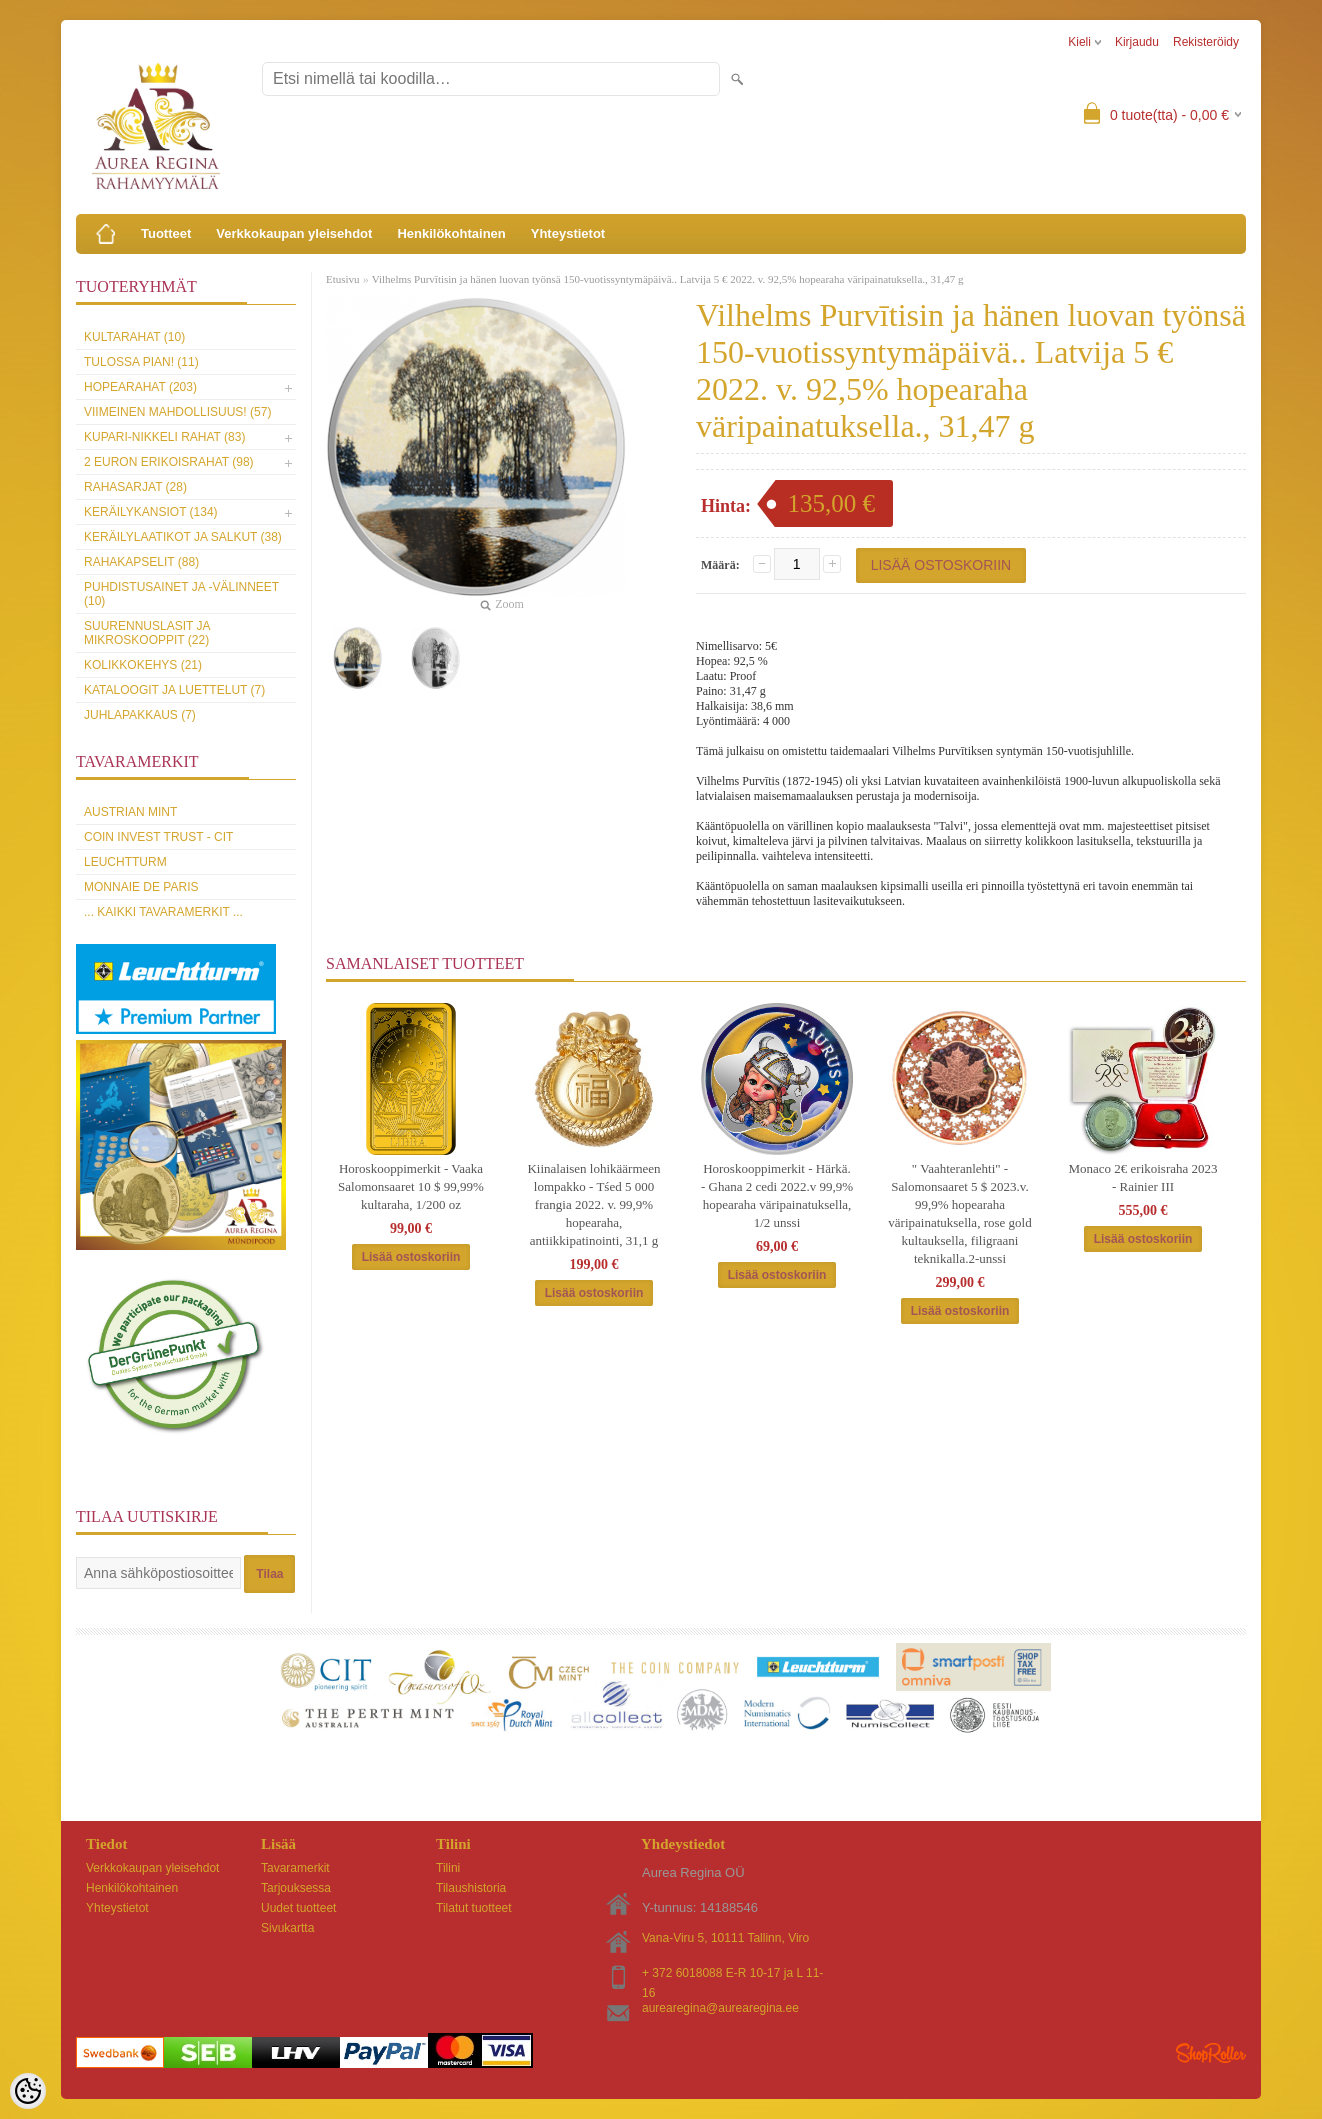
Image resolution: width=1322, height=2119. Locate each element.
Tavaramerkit (295, 1868)
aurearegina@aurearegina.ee (720, 2008)
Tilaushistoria (471, 1888)
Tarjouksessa (296, 1888)
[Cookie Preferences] (28, 2091)
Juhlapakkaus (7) (140, 715)
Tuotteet (166, 233)
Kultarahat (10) (134, 337)
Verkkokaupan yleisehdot (294, 233)
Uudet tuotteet (298, 1908)
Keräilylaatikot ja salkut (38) (183, 537)
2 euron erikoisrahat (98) (169, 462)
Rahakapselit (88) (141, 562)
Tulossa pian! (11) (141, 362)
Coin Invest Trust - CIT (158, 837)
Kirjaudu (1137, 42)
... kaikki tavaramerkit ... (163, 912)
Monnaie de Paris (141, 887)
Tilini (448, 1868)
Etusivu (343, 279)
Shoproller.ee (1211, 2053)
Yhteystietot (568, 233)
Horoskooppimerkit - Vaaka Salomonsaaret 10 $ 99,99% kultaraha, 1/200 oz (411, 1186)
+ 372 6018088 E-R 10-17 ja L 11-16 (732, 1974)
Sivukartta (287, 1928)
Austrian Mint (130, 812)
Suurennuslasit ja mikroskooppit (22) (147, 633)
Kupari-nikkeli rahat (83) (164, 437)
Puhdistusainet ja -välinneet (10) (181, 594)
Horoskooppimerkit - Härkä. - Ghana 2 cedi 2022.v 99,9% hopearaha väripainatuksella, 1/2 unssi (777, 1195)
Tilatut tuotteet (474, 1908)
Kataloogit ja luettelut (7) (174, 690)
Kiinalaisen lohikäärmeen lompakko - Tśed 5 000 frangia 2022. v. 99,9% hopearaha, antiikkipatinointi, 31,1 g (593, 1204)
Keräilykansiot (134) (151, 512)
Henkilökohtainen (451, 233)
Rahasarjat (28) (135, 487)
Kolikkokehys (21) (143, 665)
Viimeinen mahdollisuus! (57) (177, 412)
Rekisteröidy (1206, 42)
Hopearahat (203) (140, 387)
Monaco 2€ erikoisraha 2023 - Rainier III (1142, 1177)
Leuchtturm (125, 862)
